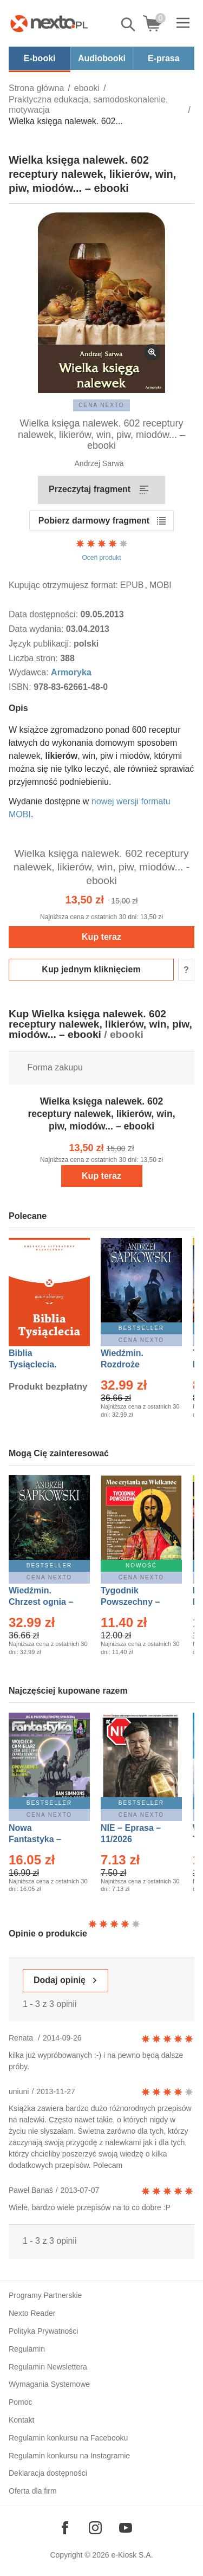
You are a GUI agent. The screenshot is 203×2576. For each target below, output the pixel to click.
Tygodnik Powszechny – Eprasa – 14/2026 (136, 1602)
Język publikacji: (41, 643)
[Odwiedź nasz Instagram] (95, 2527)
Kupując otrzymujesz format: (63, 585)
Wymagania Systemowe (49, 2384)
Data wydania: (37, 629)
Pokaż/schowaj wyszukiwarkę (129, 24)
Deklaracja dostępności (48, 2473)
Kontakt (21, 2420)
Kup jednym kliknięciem (91, 969)
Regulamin (27, 2349)
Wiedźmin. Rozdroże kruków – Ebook (134, 1364)
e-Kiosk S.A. (132, 2555)
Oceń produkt (102, 549)
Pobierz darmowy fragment (93, 520)
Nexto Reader (32, 2313)
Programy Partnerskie (45, 2295)
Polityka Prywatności (43, 2331)
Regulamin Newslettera (48, 2366)
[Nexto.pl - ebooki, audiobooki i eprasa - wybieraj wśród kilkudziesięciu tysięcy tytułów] (49, 23)
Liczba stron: (34, 658)
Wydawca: (30, 672)
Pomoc (20, 2402)
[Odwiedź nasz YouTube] (125, 2527)
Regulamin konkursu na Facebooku (68, 2437)
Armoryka (71, 672)
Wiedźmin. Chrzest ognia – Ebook (41, 1602)
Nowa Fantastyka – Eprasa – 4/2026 (41, 1839)
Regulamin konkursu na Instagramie (69, 2455)
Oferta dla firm (33, 2491)
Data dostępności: (45, 614)
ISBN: (21, 687)
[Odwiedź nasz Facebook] (65, 2527)
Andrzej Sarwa (99, 463)
